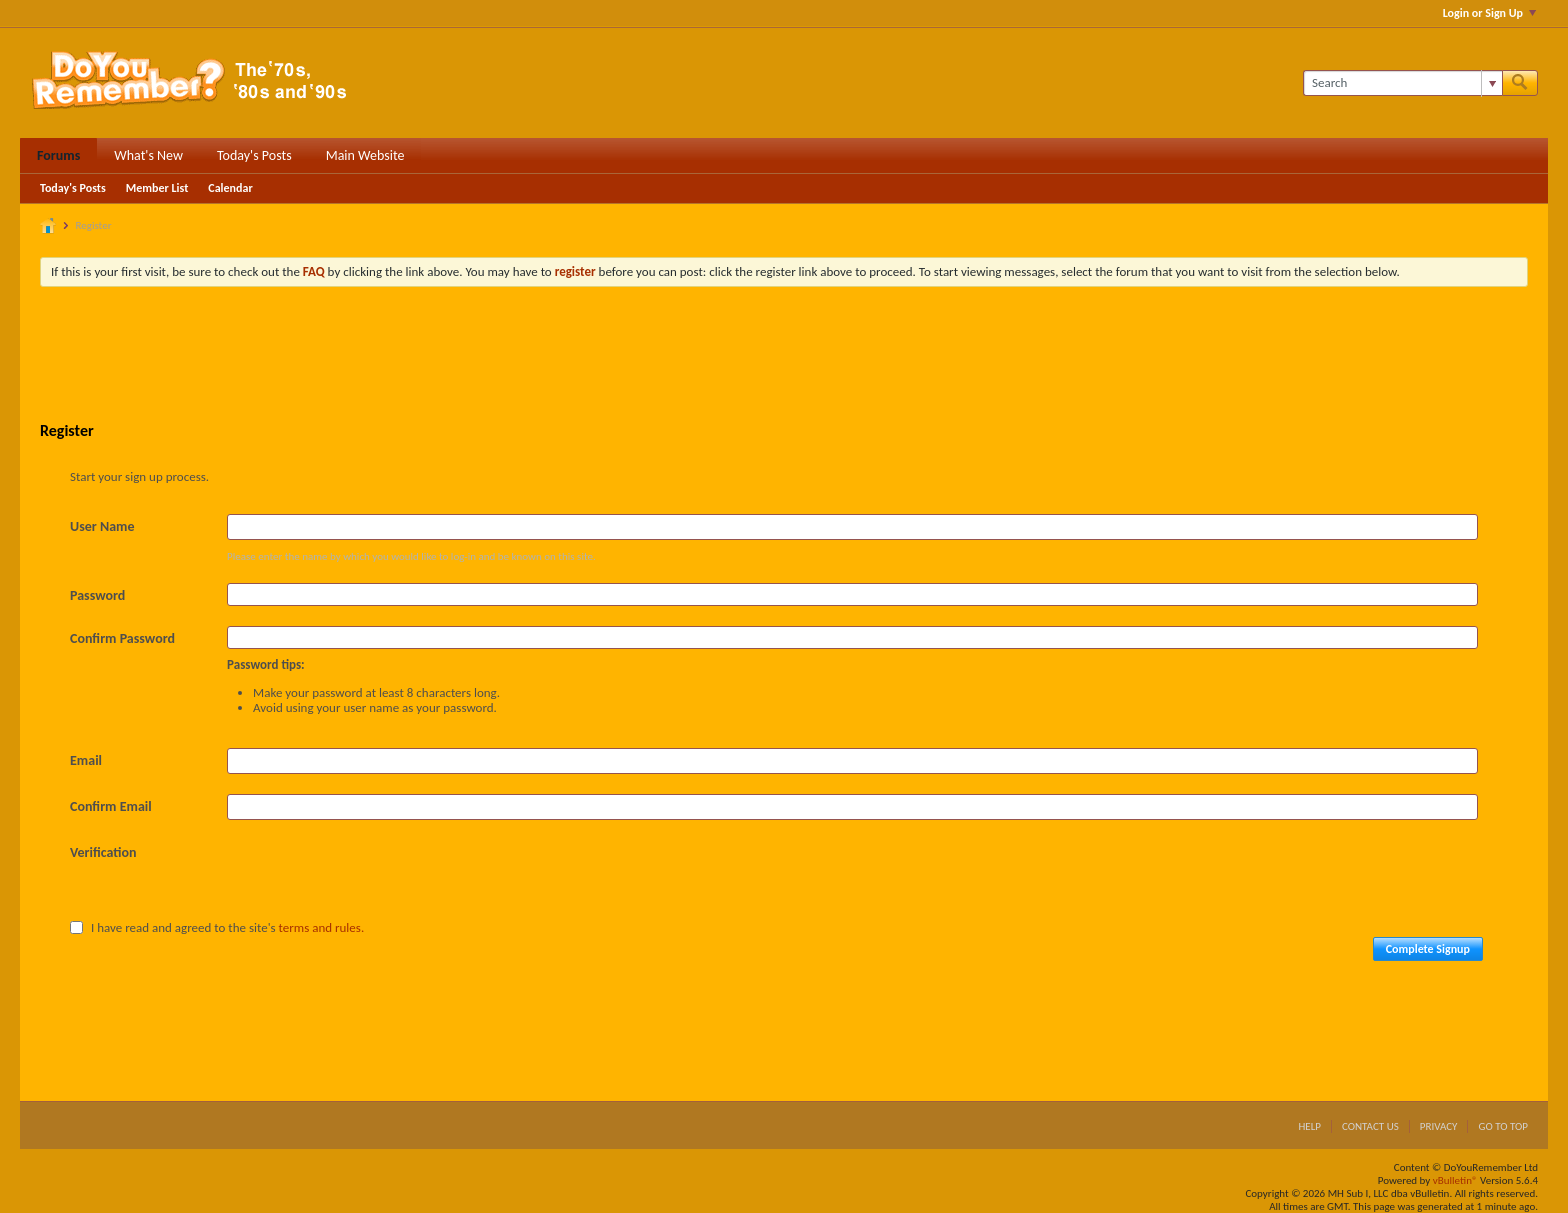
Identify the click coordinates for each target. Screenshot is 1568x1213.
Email (86, 760)
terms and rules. (322, 927)
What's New (148, 155)
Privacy (1439, 1126)
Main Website (365, 155)
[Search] (1402, 83)
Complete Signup (1428, 949)
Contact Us (1370, 1126)
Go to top (1503, 1126)
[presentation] (379, 879)
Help (1309, 1126)
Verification (103, 852)
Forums (58, 155)
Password (97, 595)
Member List (157, 188)
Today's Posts (254, 155)
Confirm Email (111, 806)
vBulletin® (1455, 1180)
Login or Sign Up (1489, 13)
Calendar (230, 188)
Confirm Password (122, 638)
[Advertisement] (784, 357)
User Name (102, 526)
